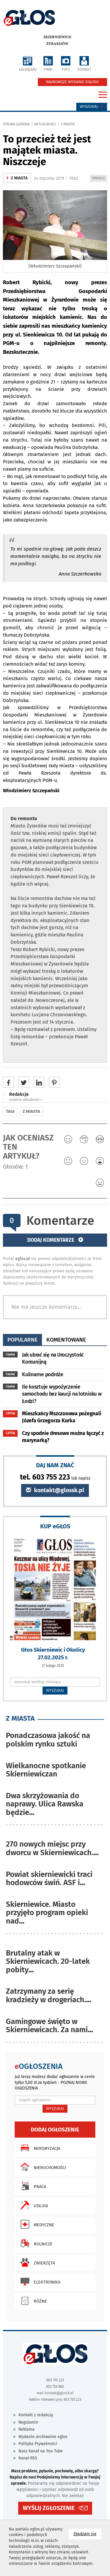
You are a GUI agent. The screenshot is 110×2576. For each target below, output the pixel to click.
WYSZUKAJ (55, 1690)
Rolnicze (35, 2243)
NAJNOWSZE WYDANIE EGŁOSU (72, 82)
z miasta (68, 124)
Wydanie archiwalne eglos (42, 2436)
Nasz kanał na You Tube (40, 2451)
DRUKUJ (99, 178)
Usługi (33, 2205)
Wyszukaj (92, 106)
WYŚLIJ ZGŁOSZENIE (49, 2508)
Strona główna (16, 124)
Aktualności (45, 124)
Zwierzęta (36, 2262)
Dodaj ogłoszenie (55, 2129)
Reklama (26, 2429)
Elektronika (39, 2281)
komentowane (66, 1339)
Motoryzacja (39, 2148)
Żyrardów (57, 44)
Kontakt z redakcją (35, 2414)
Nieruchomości (42, 2167)
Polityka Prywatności (37, 2443)
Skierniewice (57, 37)
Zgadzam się (87, 2533)
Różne (32, 2300)
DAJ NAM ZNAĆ (55, 1465)
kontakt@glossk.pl (55, 1490)
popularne (22, 1339)
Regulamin (28, 2422)
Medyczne (36, 2224)
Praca (32, 2186)
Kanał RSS (27, 2458)
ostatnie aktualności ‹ (26, 1100)
